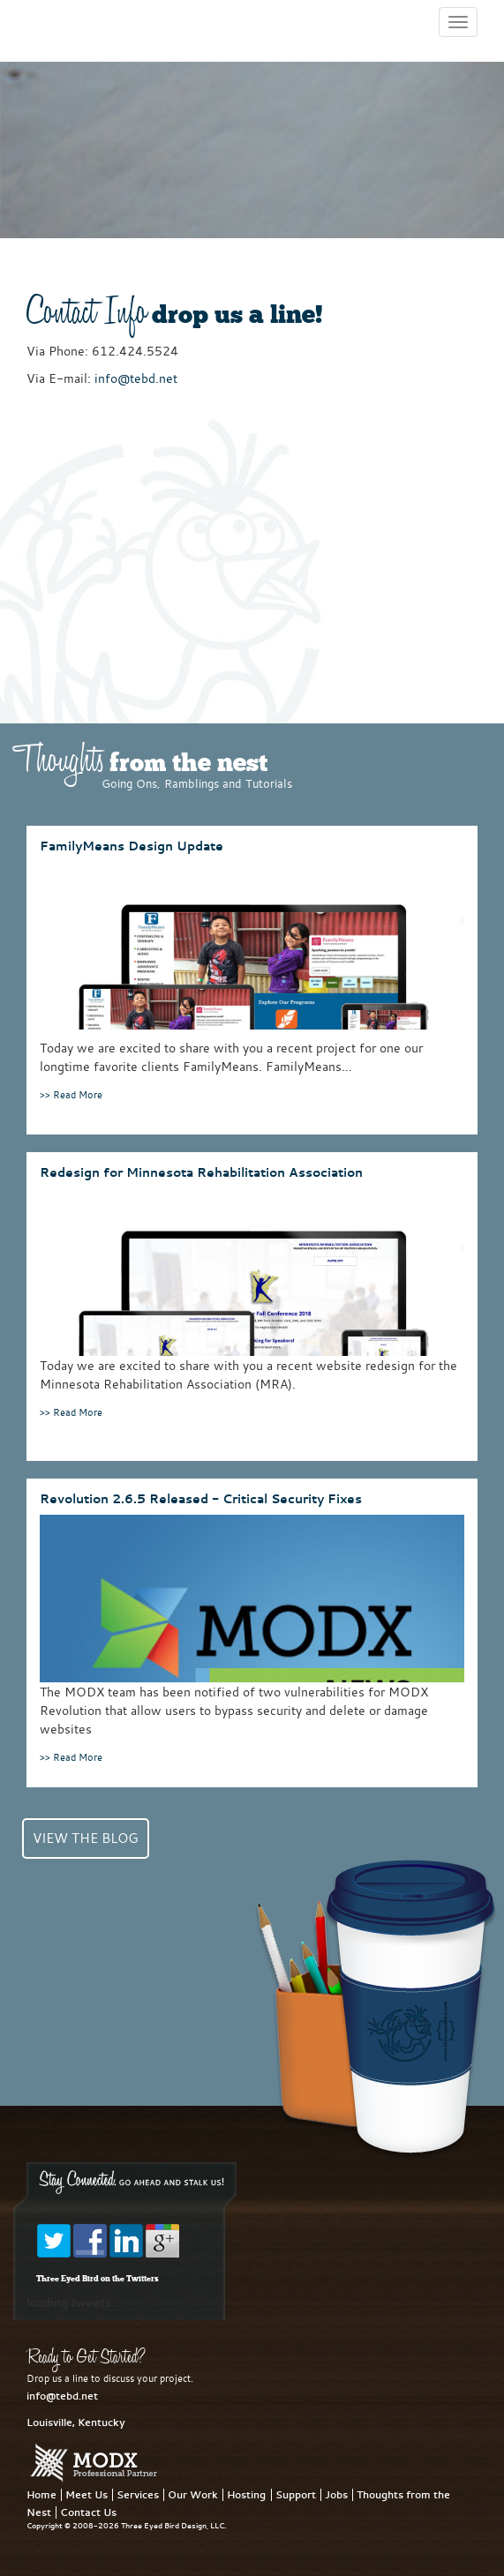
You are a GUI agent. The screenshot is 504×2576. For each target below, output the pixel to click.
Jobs (336, 2495)
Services (138, 2495)
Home (41, 2495)
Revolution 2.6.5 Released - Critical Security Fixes (201, 1498)
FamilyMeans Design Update (131, 845)
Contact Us (88, 2512)
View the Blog (86, 1837)
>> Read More (71, 1094)
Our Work (193, 2495)
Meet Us (86, 2495)
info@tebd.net (135, 378)
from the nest (140, 765)
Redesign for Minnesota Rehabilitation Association (201, 1172)
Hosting (246, 2495)
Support (295, 2495)
